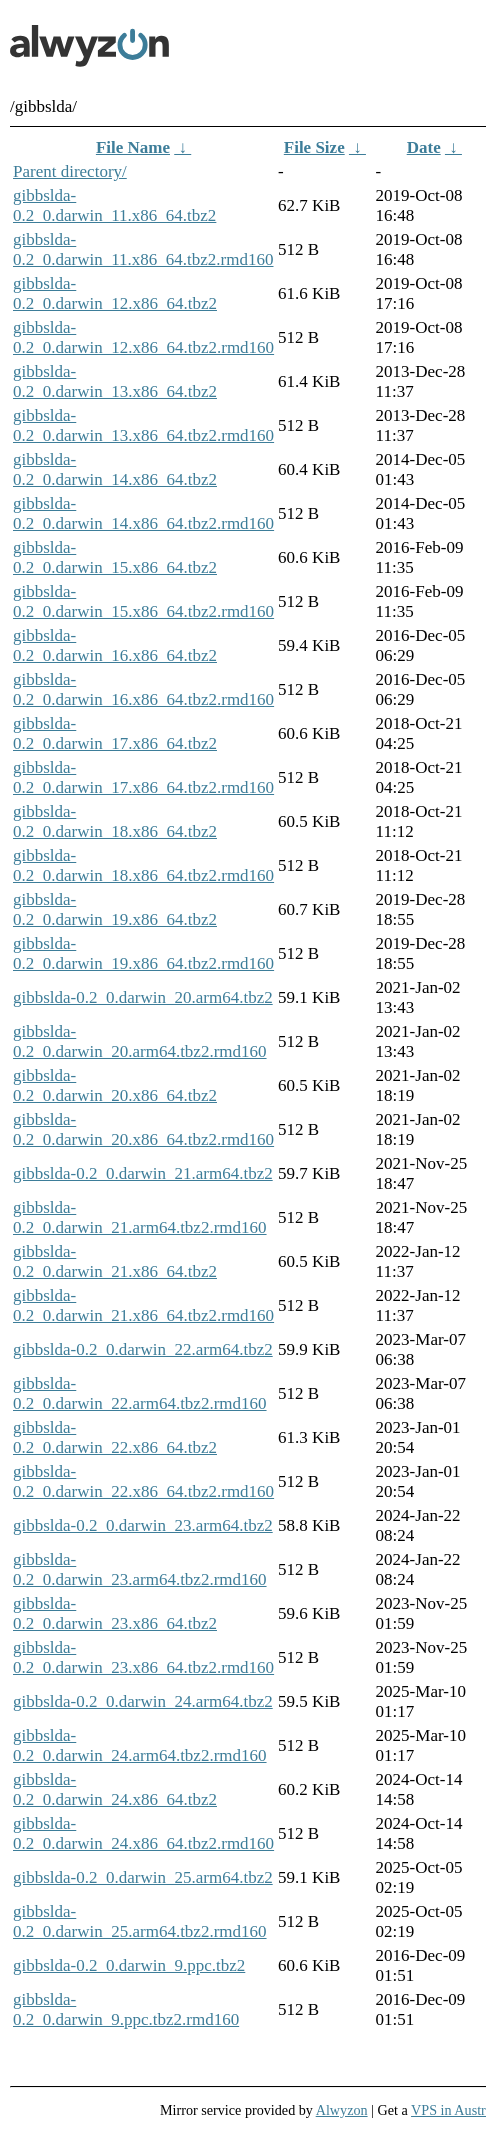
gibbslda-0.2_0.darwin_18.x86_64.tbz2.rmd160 (143, 865)
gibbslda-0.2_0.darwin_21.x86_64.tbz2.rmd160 (143, 1305)
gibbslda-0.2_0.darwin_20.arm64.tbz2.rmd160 (140, 1041)
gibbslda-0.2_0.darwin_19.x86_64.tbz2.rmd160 (143, 953)
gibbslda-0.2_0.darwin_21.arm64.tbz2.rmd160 (140, 1217)
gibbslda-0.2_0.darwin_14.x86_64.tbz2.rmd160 (143, 513)
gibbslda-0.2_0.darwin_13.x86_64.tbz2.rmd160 (143, 425)
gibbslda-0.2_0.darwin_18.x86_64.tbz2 (115, 821)
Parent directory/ (70, 171)
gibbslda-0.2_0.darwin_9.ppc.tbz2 (129, 1965)
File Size (314, 147)
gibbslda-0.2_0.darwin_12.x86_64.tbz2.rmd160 (143, 337)
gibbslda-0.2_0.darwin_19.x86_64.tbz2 (115, 909)
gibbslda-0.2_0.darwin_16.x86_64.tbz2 (115, 645)
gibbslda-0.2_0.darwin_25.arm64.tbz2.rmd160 (140, 1921)
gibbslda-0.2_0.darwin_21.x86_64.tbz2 (115, 1261)
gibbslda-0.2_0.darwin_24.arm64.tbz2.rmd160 (140, 1745)
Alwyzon (342, 2110)
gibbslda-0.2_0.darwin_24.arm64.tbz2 (143, 1701)
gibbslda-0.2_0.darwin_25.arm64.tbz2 (143, 1877)
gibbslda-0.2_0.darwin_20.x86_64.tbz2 (115, 1085)
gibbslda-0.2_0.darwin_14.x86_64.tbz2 (115, 469)
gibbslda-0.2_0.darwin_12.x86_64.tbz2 (115, 293)
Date (424, 147)
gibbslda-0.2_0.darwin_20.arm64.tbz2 (143, 997)
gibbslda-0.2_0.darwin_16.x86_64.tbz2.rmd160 (143, 689)
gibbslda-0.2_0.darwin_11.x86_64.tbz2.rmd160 (143, 249)
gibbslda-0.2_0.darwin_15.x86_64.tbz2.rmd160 (143, 601)
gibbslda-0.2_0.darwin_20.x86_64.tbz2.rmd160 (143, 1129)
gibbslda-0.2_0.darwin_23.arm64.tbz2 (143, 1525)
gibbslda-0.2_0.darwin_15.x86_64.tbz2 (115, 557)
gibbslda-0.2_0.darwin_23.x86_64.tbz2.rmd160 (143, 1657)
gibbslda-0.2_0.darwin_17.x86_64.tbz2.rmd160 (143, 777)
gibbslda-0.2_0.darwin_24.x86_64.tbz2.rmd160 (143, 1833)
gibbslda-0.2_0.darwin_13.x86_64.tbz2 (115, 381)
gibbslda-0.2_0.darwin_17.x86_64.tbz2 (115, 733)
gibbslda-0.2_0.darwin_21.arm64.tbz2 (143, 1173)
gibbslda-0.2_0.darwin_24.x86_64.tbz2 (115, 1789)
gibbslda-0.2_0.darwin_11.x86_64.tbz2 (114, 205)
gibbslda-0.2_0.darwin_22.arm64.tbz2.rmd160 (140, 1393)
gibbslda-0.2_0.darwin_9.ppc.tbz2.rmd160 (126, 2009)
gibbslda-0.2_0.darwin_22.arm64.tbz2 (143, 1349)
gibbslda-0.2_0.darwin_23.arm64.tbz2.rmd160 (140, 1569)
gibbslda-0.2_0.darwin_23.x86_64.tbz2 (115, 1613)
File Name (133, 147)
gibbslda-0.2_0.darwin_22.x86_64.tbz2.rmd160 (143, 1481)
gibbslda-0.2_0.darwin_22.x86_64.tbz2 (115, 1437)
